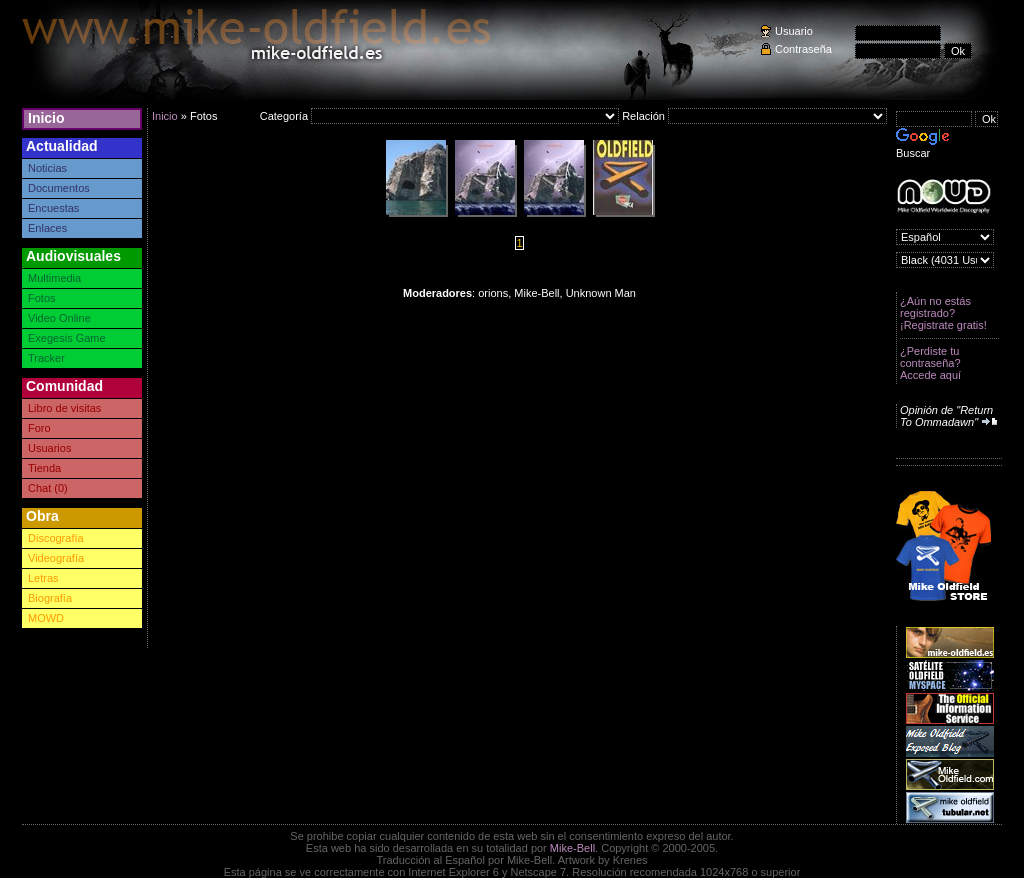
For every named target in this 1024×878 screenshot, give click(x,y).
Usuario (794, 31)
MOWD (46, 618)
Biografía (50, 598)
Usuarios (49, 448)
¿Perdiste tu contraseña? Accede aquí (930, 363)
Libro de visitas (64, 408)
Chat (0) (48, 488)
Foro (39, 428)
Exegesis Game (67, 338)
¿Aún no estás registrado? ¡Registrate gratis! (943, 313)
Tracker (46, 358)
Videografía (56, 558)
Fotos (42, 298)
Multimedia (54, 278)
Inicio (46, 118)
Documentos (59, 188)
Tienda (44, 468)
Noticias (47, 168)
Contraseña (803, 49)
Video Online (59, 318)
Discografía (56, 538)
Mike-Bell (572, 848)
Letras (43, 578)
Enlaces (47, 228)
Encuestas (53, 208)
